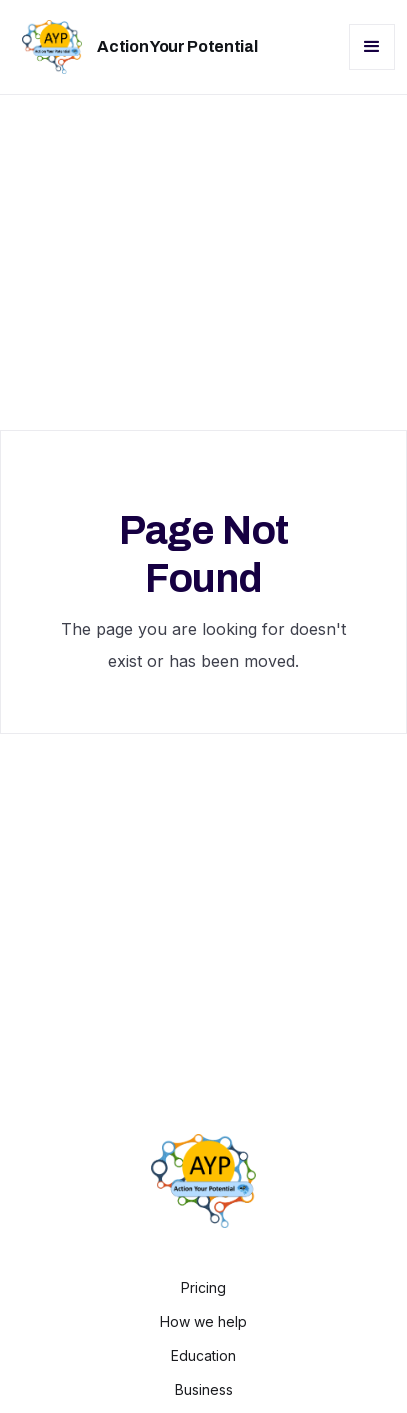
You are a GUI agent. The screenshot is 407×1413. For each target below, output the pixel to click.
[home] (134, 47)
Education (203, 1356)
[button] (372, 47)
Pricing (203, 1288)
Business (204, 1390)
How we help (203, 1322)
